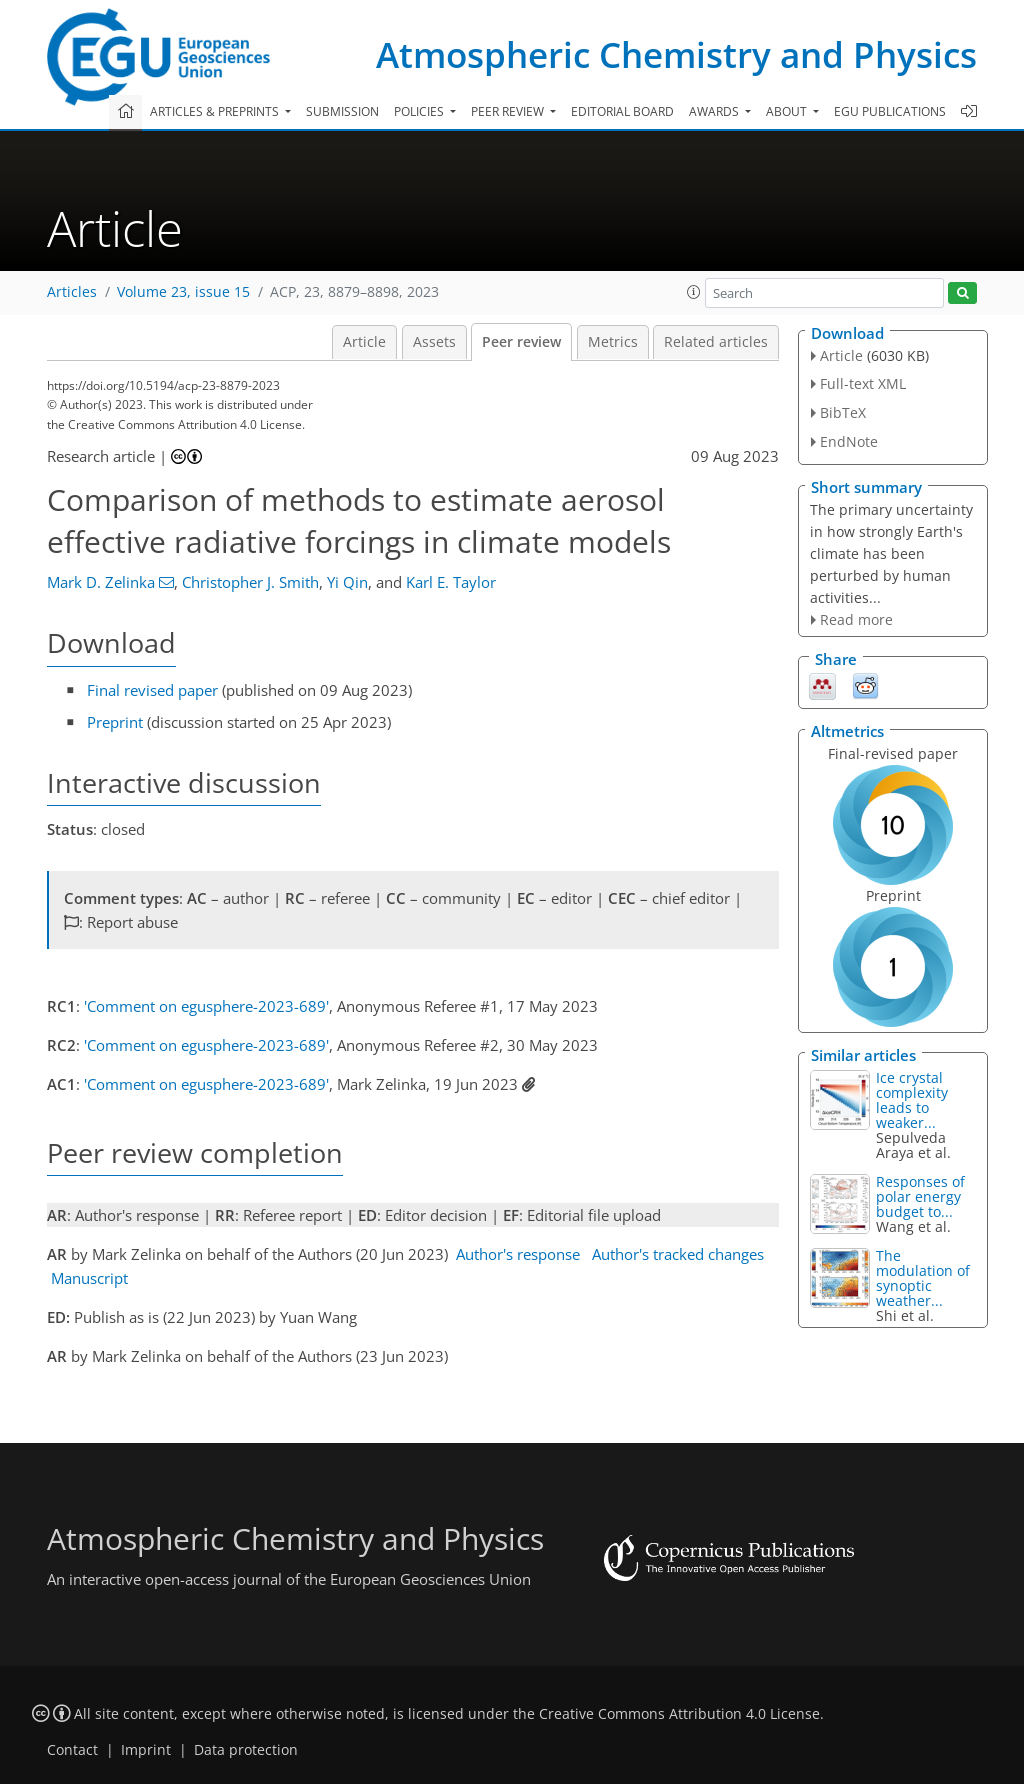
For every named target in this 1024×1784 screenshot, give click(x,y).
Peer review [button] (509, 111)
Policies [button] (420, 111)
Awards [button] (715, 111)
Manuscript (89, 1278)
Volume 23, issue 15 (183, 292)
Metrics (613, 342)
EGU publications (890, 111)
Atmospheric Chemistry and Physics (676, 54)
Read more (856, 619)
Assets (434, 342)
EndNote (849, 441)
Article (364, 342)
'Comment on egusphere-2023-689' (206, 1006)
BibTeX (843, 412)
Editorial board (622, 111)
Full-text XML (863, 383)
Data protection (246, 1750)
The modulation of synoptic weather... (923, 1278)
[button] (694, 292)
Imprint (146, 1750)
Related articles (716, 342)
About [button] (788, 111)
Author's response (518, 1254)
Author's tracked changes (678, 1254)
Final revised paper (152, 690)
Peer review (521, 342)
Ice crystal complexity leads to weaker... (912, 1100)
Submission (342, 111)
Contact (72, 1750)
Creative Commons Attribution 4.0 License (679, 1714)
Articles (72, 292)
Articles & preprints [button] (216, 111)
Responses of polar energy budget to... (920, 1196)
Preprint (115, 722)
